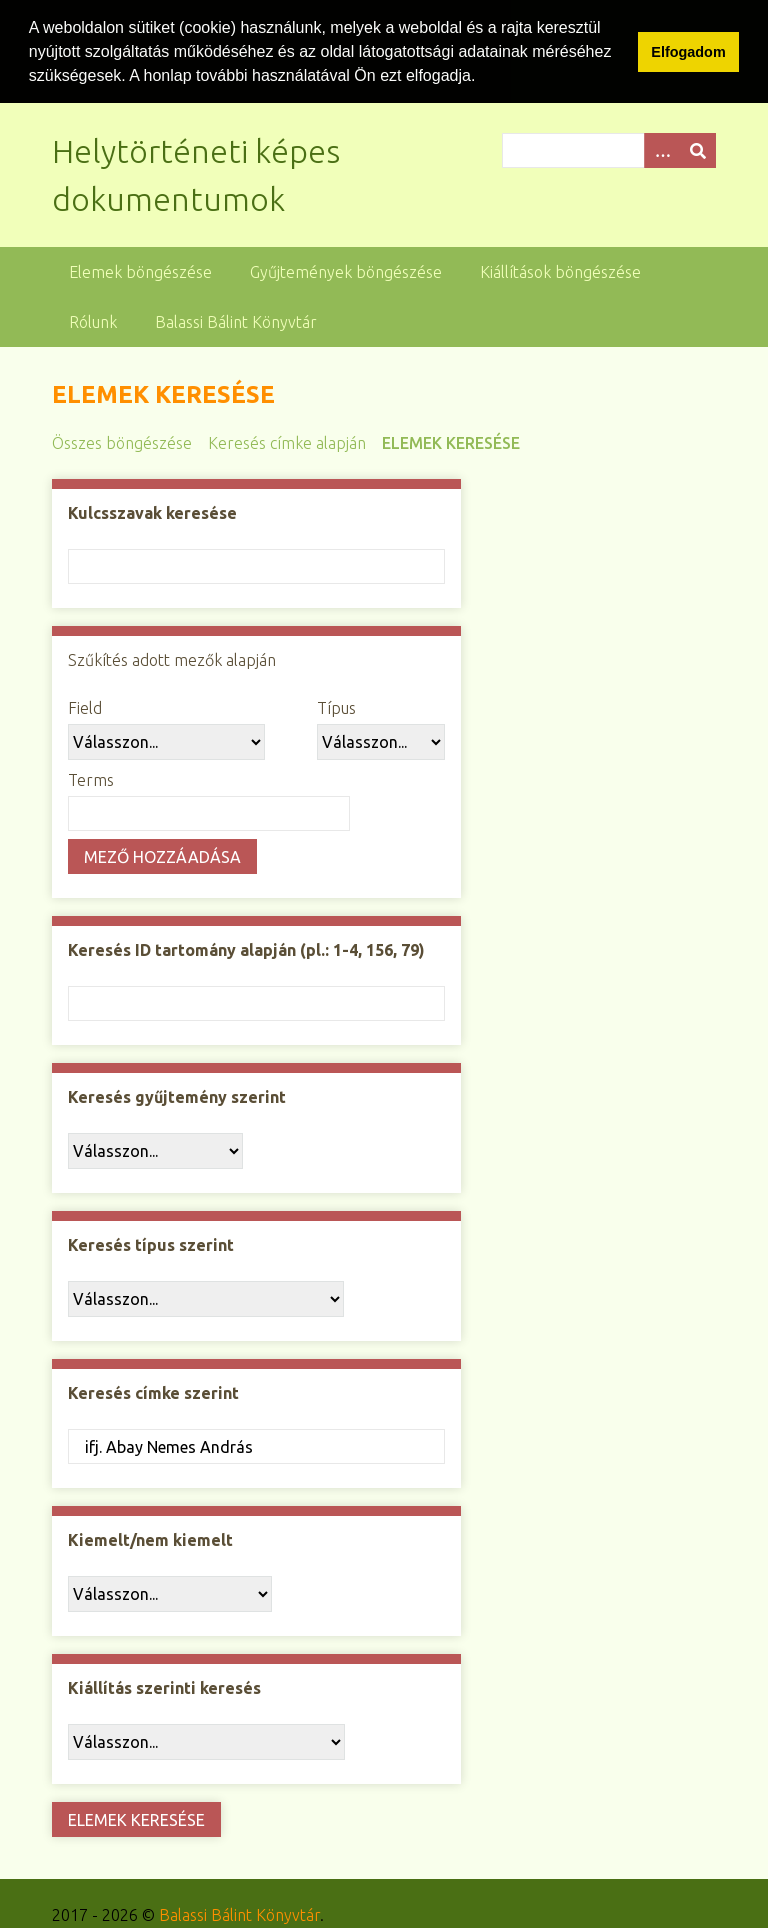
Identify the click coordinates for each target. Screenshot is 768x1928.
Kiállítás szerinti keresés (164, 1687)
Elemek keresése (451, 442)
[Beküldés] (698, 149)
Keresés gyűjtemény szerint (177, 1096)
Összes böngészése (122, 442)
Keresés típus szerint (151, 1244)
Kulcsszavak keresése (152, 512)
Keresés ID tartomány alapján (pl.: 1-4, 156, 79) (246, 949)
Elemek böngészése (140, 271)
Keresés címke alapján (287, 442)
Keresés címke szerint (153, 1392)
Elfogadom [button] (688, 52)
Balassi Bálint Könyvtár (236, 321)
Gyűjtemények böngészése (346, 271)
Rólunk (93, 321)
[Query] (609, 149)
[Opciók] (662, 149)
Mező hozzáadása (162, 855)
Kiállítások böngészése (560, 271)
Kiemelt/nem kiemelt (150, 1539)
